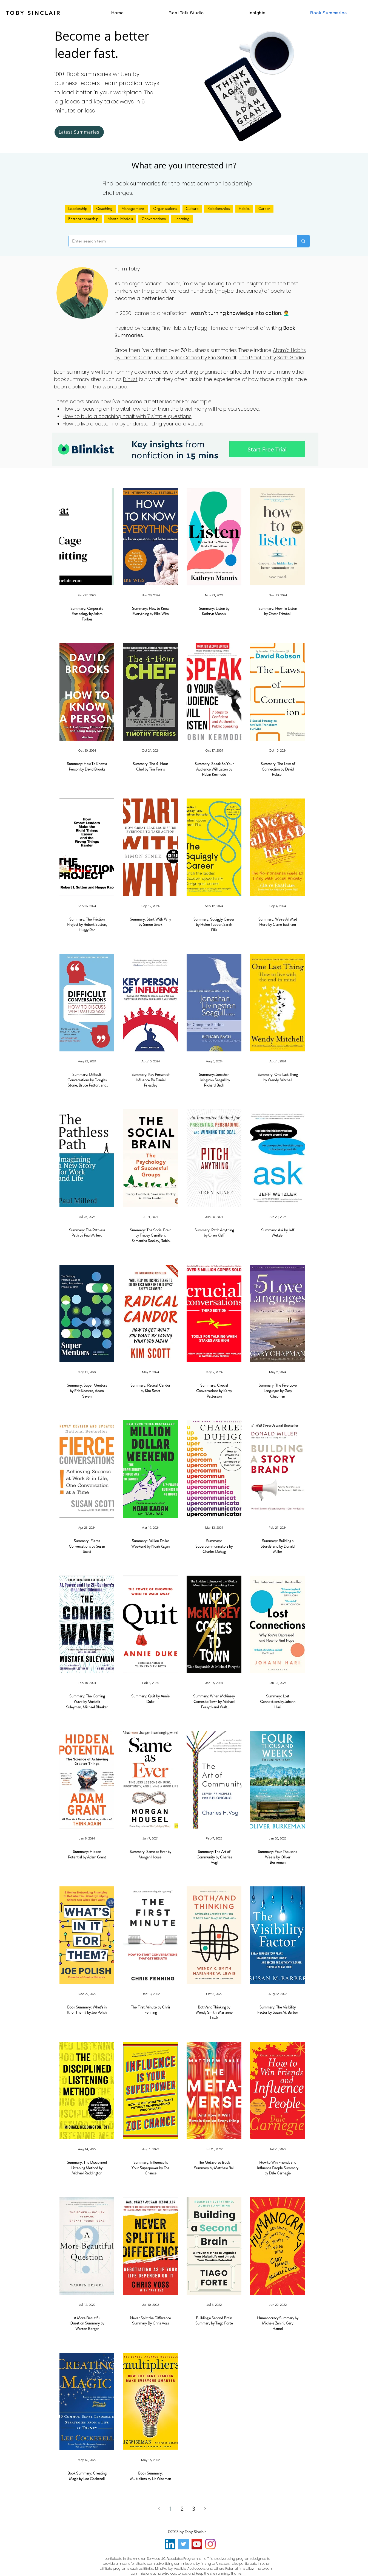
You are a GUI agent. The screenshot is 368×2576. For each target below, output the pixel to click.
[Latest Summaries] (79, 132)
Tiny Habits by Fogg (184, 328)
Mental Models (120, 218)
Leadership (77, 208)
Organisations (165, 208)
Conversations (154, 218)
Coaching (104, 208)
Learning (182, 218)
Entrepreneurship (83, 218)
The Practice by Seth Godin (271, 357)
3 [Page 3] (193, 2508)
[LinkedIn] (170, 2544)
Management (132, 208)
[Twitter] (183, 2544)
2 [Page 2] (182, 2508)
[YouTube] (197, 2544)
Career (264, 208)
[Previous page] (159, 2508)
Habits (244, 208)
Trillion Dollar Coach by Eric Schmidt (195, 357)
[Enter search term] (179, 241)
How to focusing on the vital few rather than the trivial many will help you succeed (161, 408)
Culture (192, 208)
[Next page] (205, 2508)
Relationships (218, 208)
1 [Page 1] (170, 2508)
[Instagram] (210, 2544)
